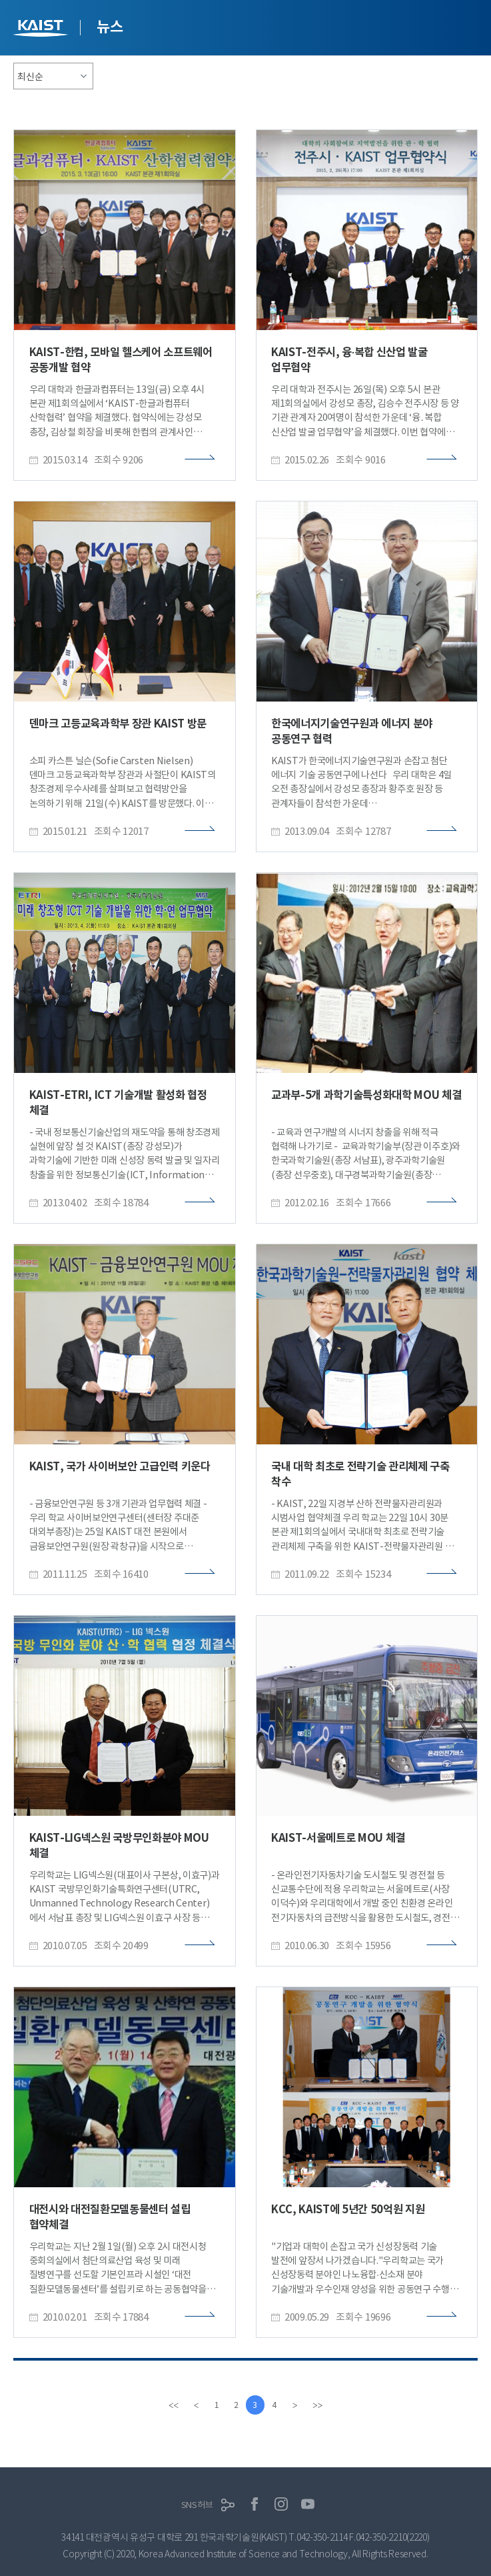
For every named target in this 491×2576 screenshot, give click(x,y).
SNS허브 (197, 2505)
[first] (172, 2405)
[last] (320, 2405)
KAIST (42, 29)
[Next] (297, 2405)
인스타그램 (281, 2504)
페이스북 (254, 2504)
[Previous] (195, 2405)
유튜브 (307, 2504)
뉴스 (110, 26)
